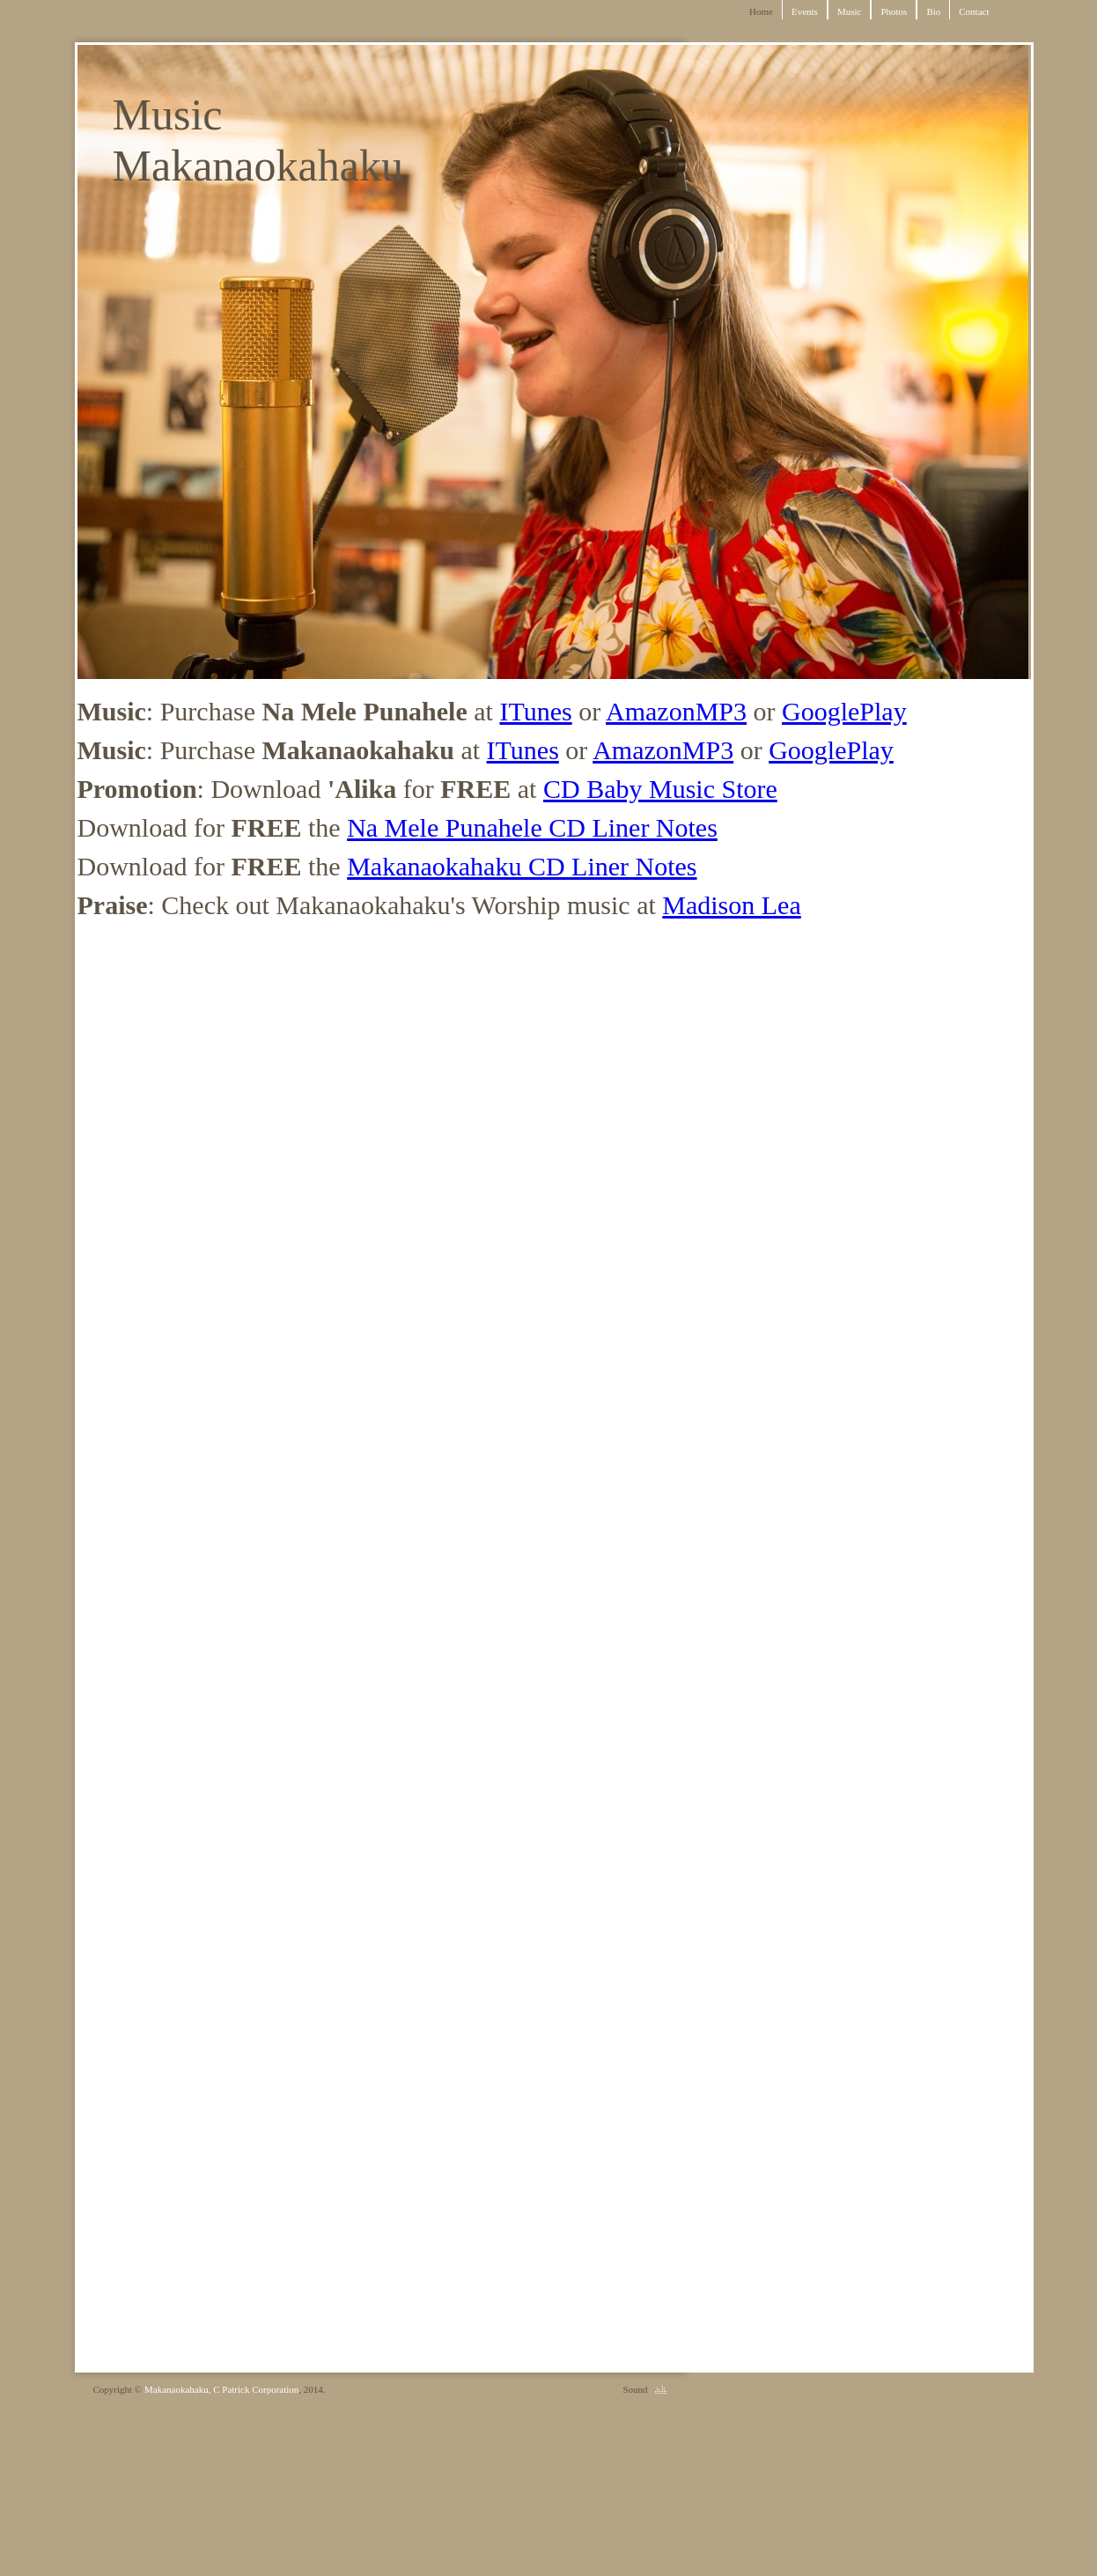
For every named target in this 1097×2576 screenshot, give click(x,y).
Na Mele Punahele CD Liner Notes (532, 827)
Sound (634, 2389)
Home (761, 11)
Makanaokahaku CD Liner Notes (521, 866)
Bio (933, 11)
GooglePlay (844, 711)
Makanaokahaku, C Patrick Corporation (221, 2389)
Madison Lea (731, 904)
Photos (893, 11)
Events (804, 11)
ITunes (535, 711)
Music (849, 11)
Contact (974, 11)
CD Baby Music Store (660, 788)
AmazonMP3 (676, 711)
